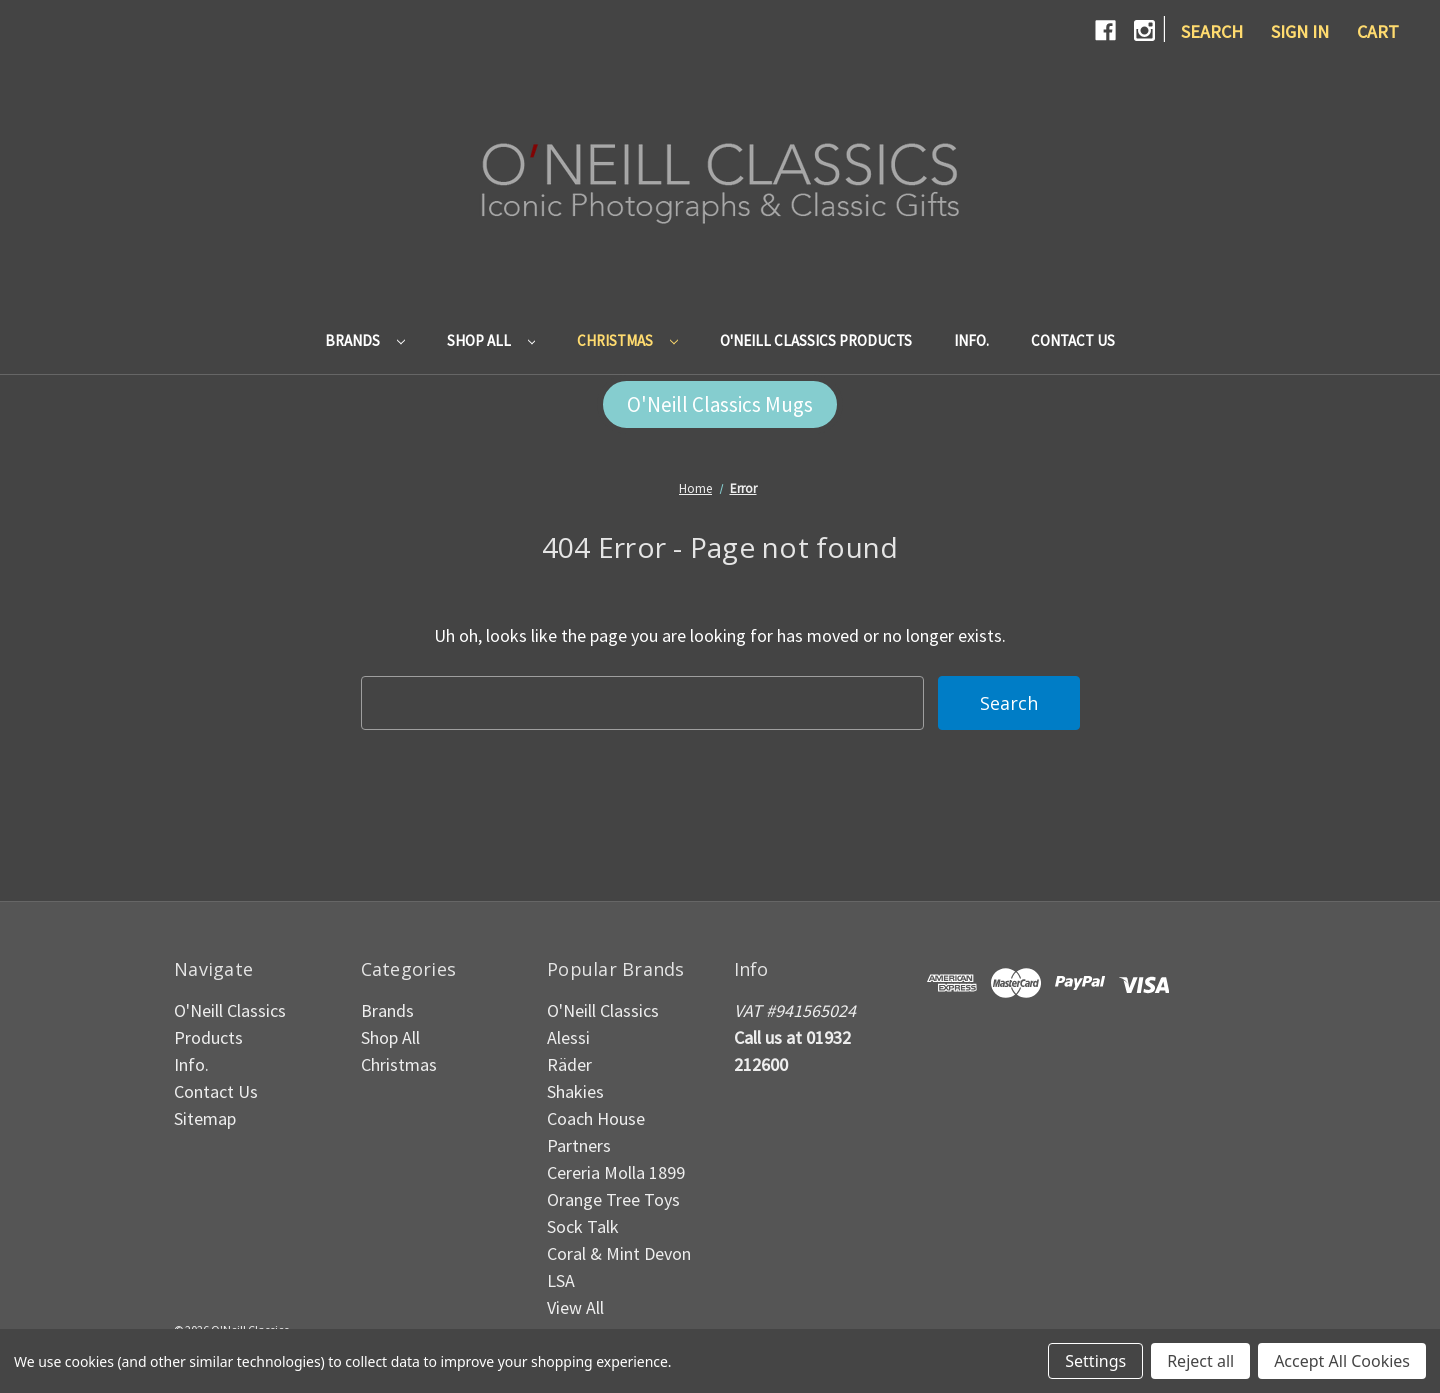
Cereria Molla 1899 (616, 1172)
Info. (971, 340)
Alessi (568, 1037)
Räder (569, 1064)
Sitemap (205, 1118)
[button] (720, 405)
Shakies (575, 1091)
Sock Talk (583, 1226)
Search (1212, 31)
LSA (561, 1280)
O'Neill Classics (603, 1010)
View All (575, 1307)
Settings (1095, 1361)
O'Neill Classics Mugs (720, 404)
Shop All (491, 340)
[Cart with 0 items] (1378, 31)
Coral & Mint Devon (619, 1253)
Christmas (627, 340)
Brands (365, 340)
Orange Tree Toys (613, 1199)
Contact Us (1073, 340)
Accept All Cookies (1342, 1361)
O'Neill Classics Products (816, 340)
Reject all (1200, 1361)
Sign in (1300, 31)
